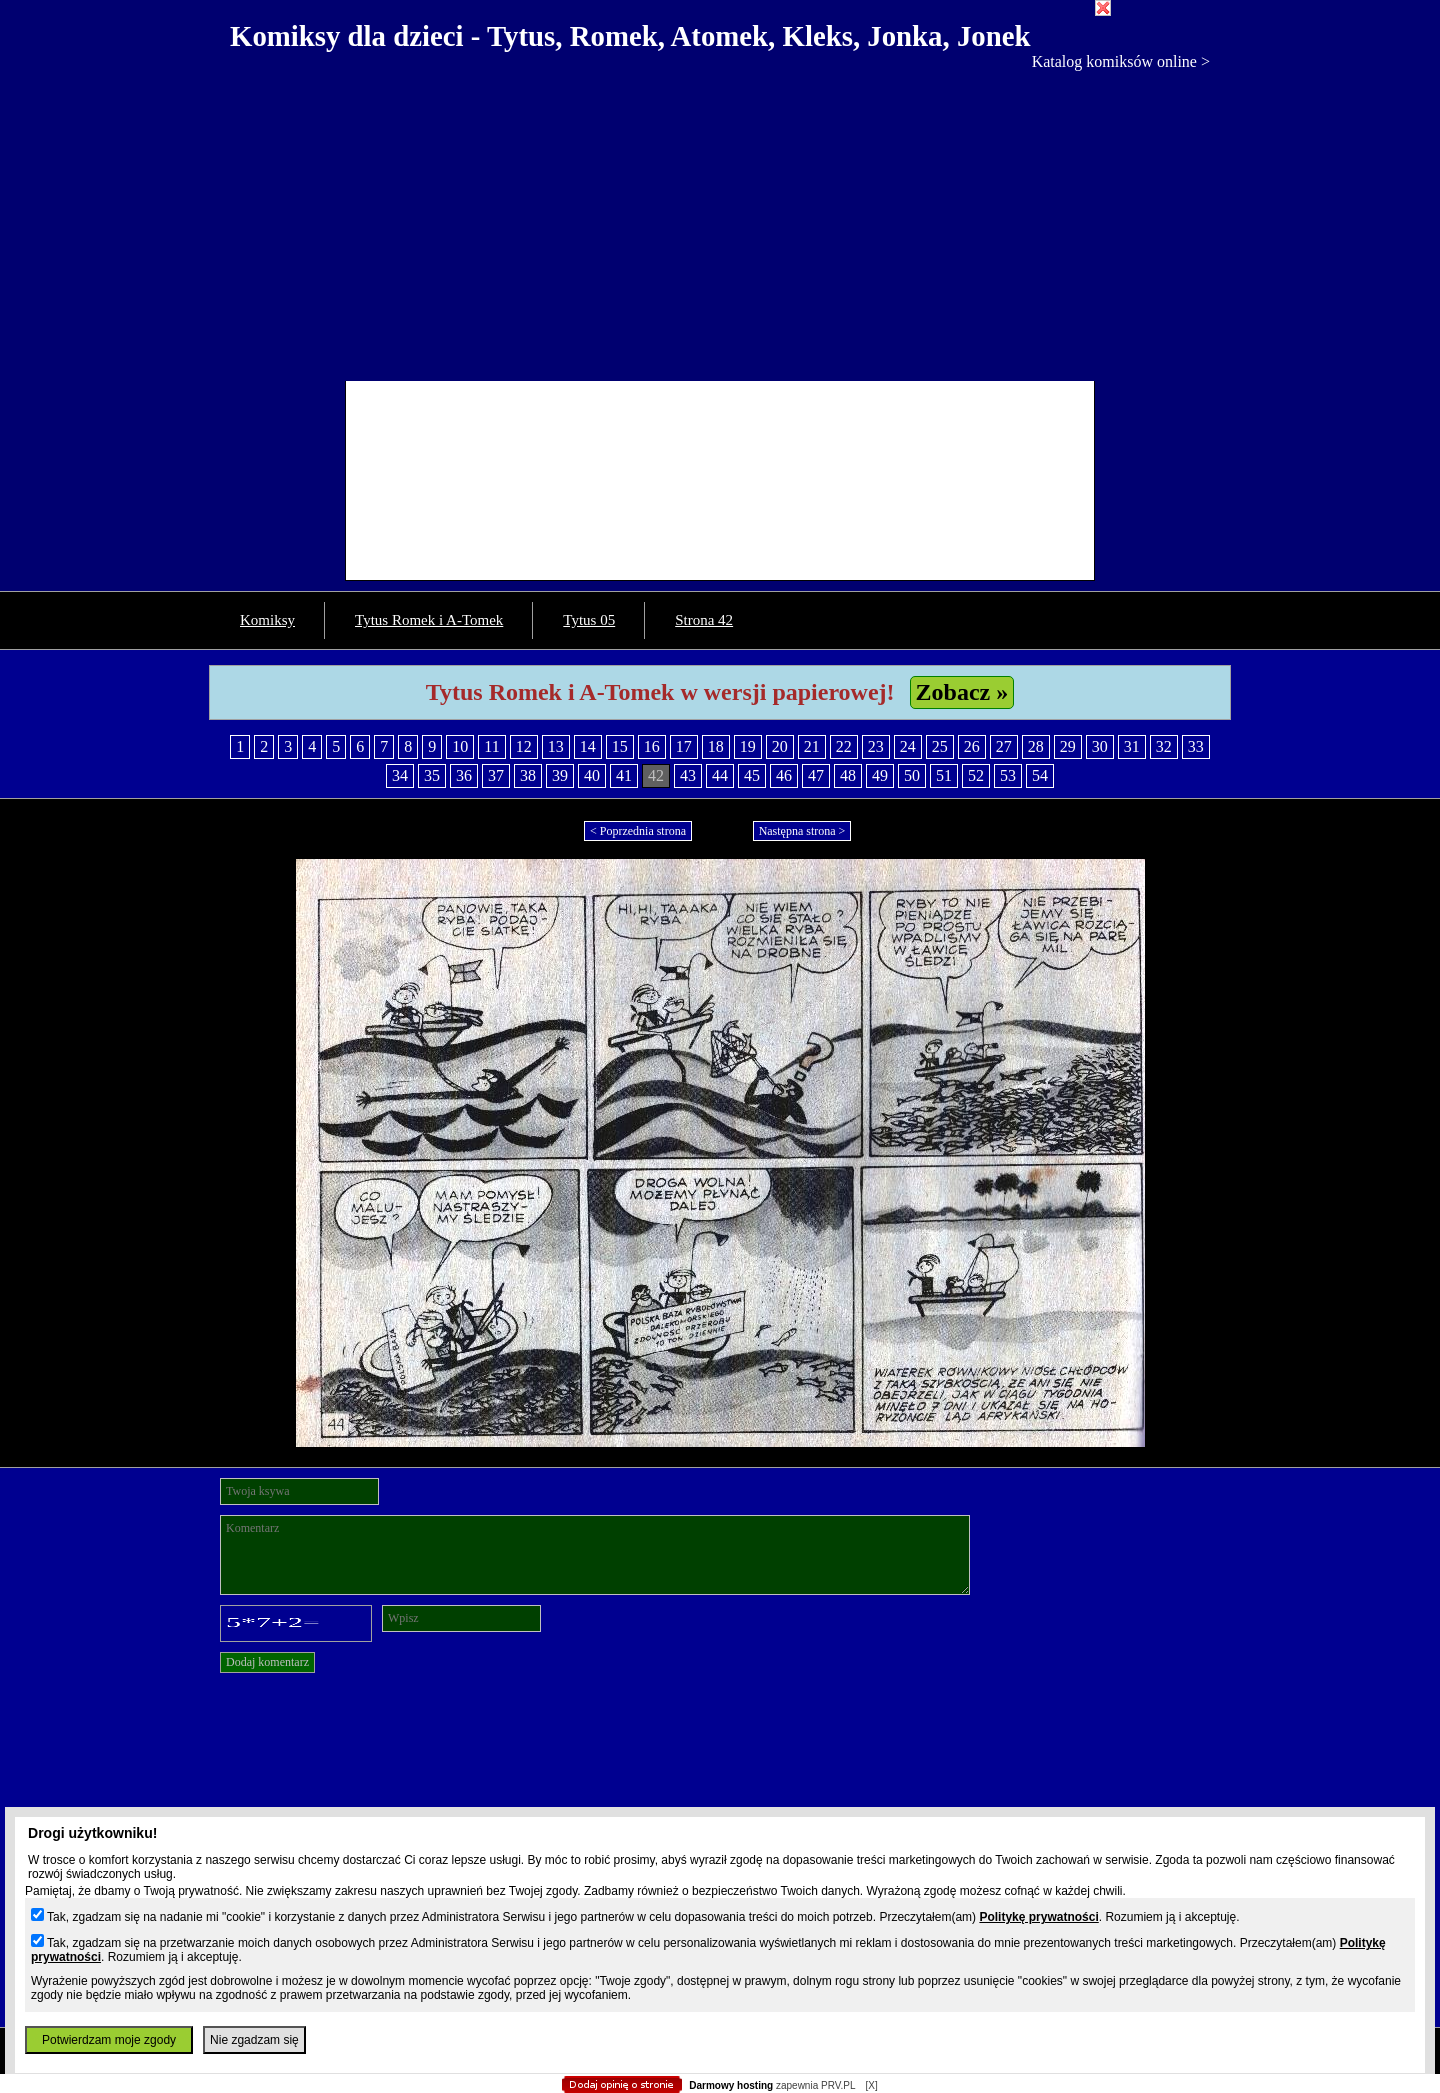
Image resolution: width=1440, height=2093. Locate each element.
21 (812, 746)
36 (464, 775)
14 (588, 746)
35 (432, 775)
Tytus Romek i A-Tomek (429, 620)
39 (560, 775)
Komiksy (267, 620)
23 (876, 746)
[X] (871, 2085)
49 (880, 775)
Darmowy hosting (731, 2085)
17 (684, 746)
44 (720, 775)
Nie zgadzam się (254, 2040)
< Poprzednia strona (638, 831)
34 (400, 775)
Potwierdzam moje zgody (109, 2040)
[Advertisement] (720, 221)
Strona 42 (704, 620)
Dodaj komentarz (267, 1662)
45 (752, 775)
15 (620, 746)
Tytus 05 (589, 620)
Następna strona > (802, 831)
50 (912, 775)
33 (1196, 746)
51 (944, 775)
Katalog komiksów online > (1121, 61)
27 (1004, 746)
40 (592, 775)
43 (688, 775)
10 (460, 746)
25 (940, 746)
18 (716, 746)
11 (491, 746)
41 (624, 775)
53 (1008, 775)
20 (780, 746)
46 (784, 775)
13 (556, 746)
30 (1100, 746)
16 (652, 746)
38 (528, 775)
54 (1040, 775)
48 (848, 775)
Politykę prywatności (1038, 1917)
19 (748, 746)
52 (976, 775)
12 (524, 746)
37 (496, 775)
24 (908, 746)
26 (972, 746)
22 (844, 746)
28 (1036, 746)
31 (1132, 746)
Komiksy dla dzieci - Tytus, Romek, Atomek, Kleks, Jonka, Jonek (630, 36)
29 (1068, 746)
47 (816, 775)
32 (1164, 746)
